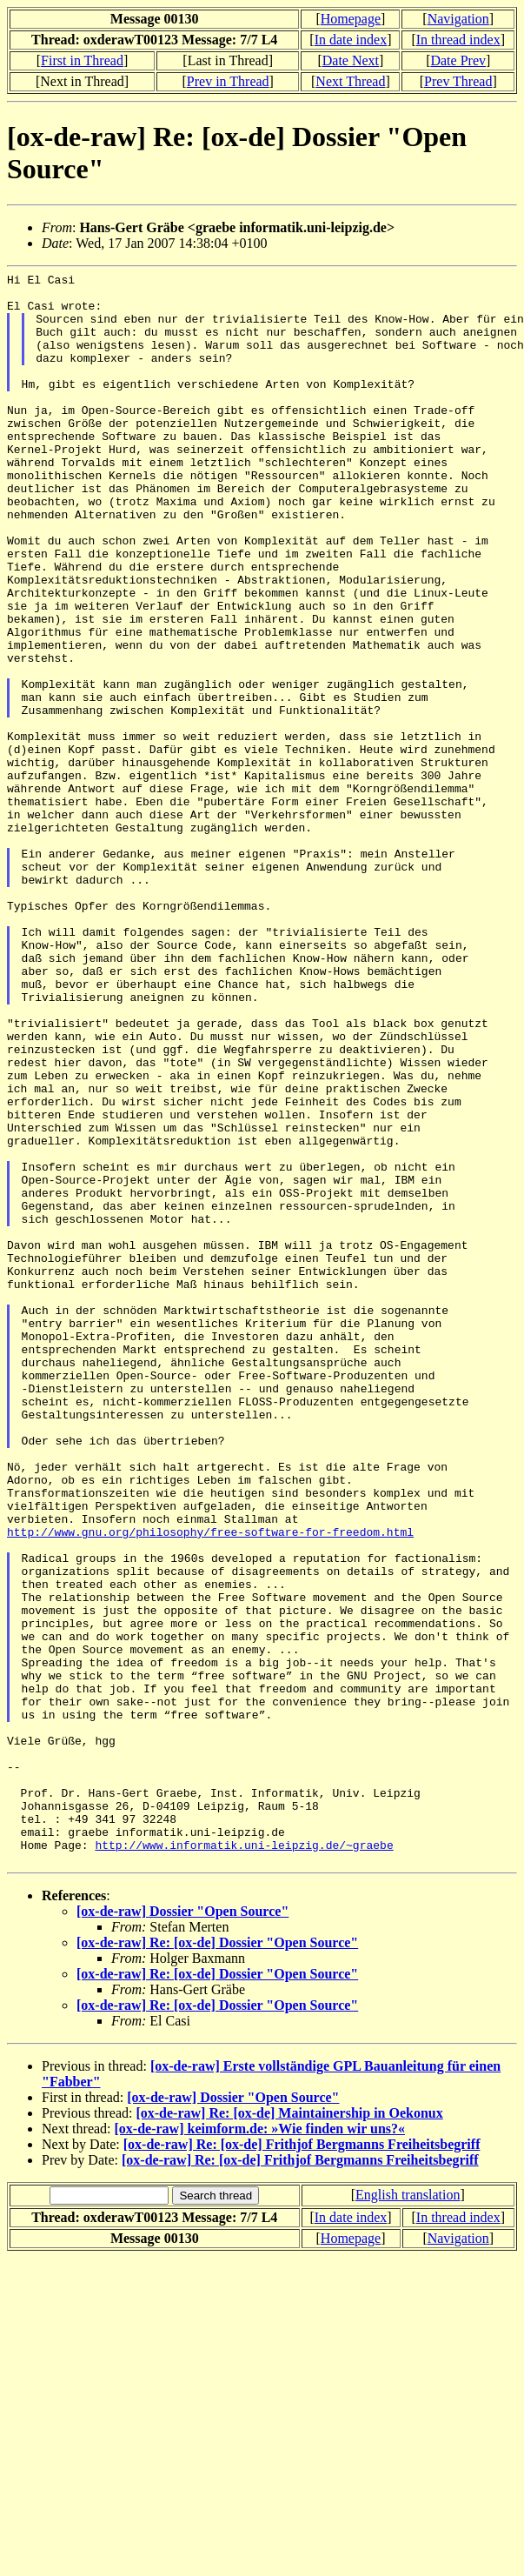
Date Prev (458, 60)
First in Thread (82, 60)
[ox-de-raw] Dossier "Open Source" (182, 2229)
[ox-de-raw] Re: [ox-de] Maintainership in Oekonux (289, 2431)
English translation (407, 2513)
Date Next (350, 60)
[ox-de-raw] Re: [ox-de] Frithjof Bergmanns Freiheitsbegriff (302, 2462)
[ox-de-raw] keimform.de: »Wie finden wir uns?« (260, 2446)
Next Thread (350, 81)
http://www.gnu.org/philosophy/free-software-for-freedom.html (210, 1784)
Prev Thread (458, 81)
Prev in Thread (228, 81)
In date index (351, 39)
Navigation (458, 18)
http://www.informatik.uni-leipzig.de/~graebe (244, 2160)
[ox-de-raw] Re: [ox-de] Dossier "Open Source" (217, 2260)
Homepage (351, 18)
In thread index (458, 39)
